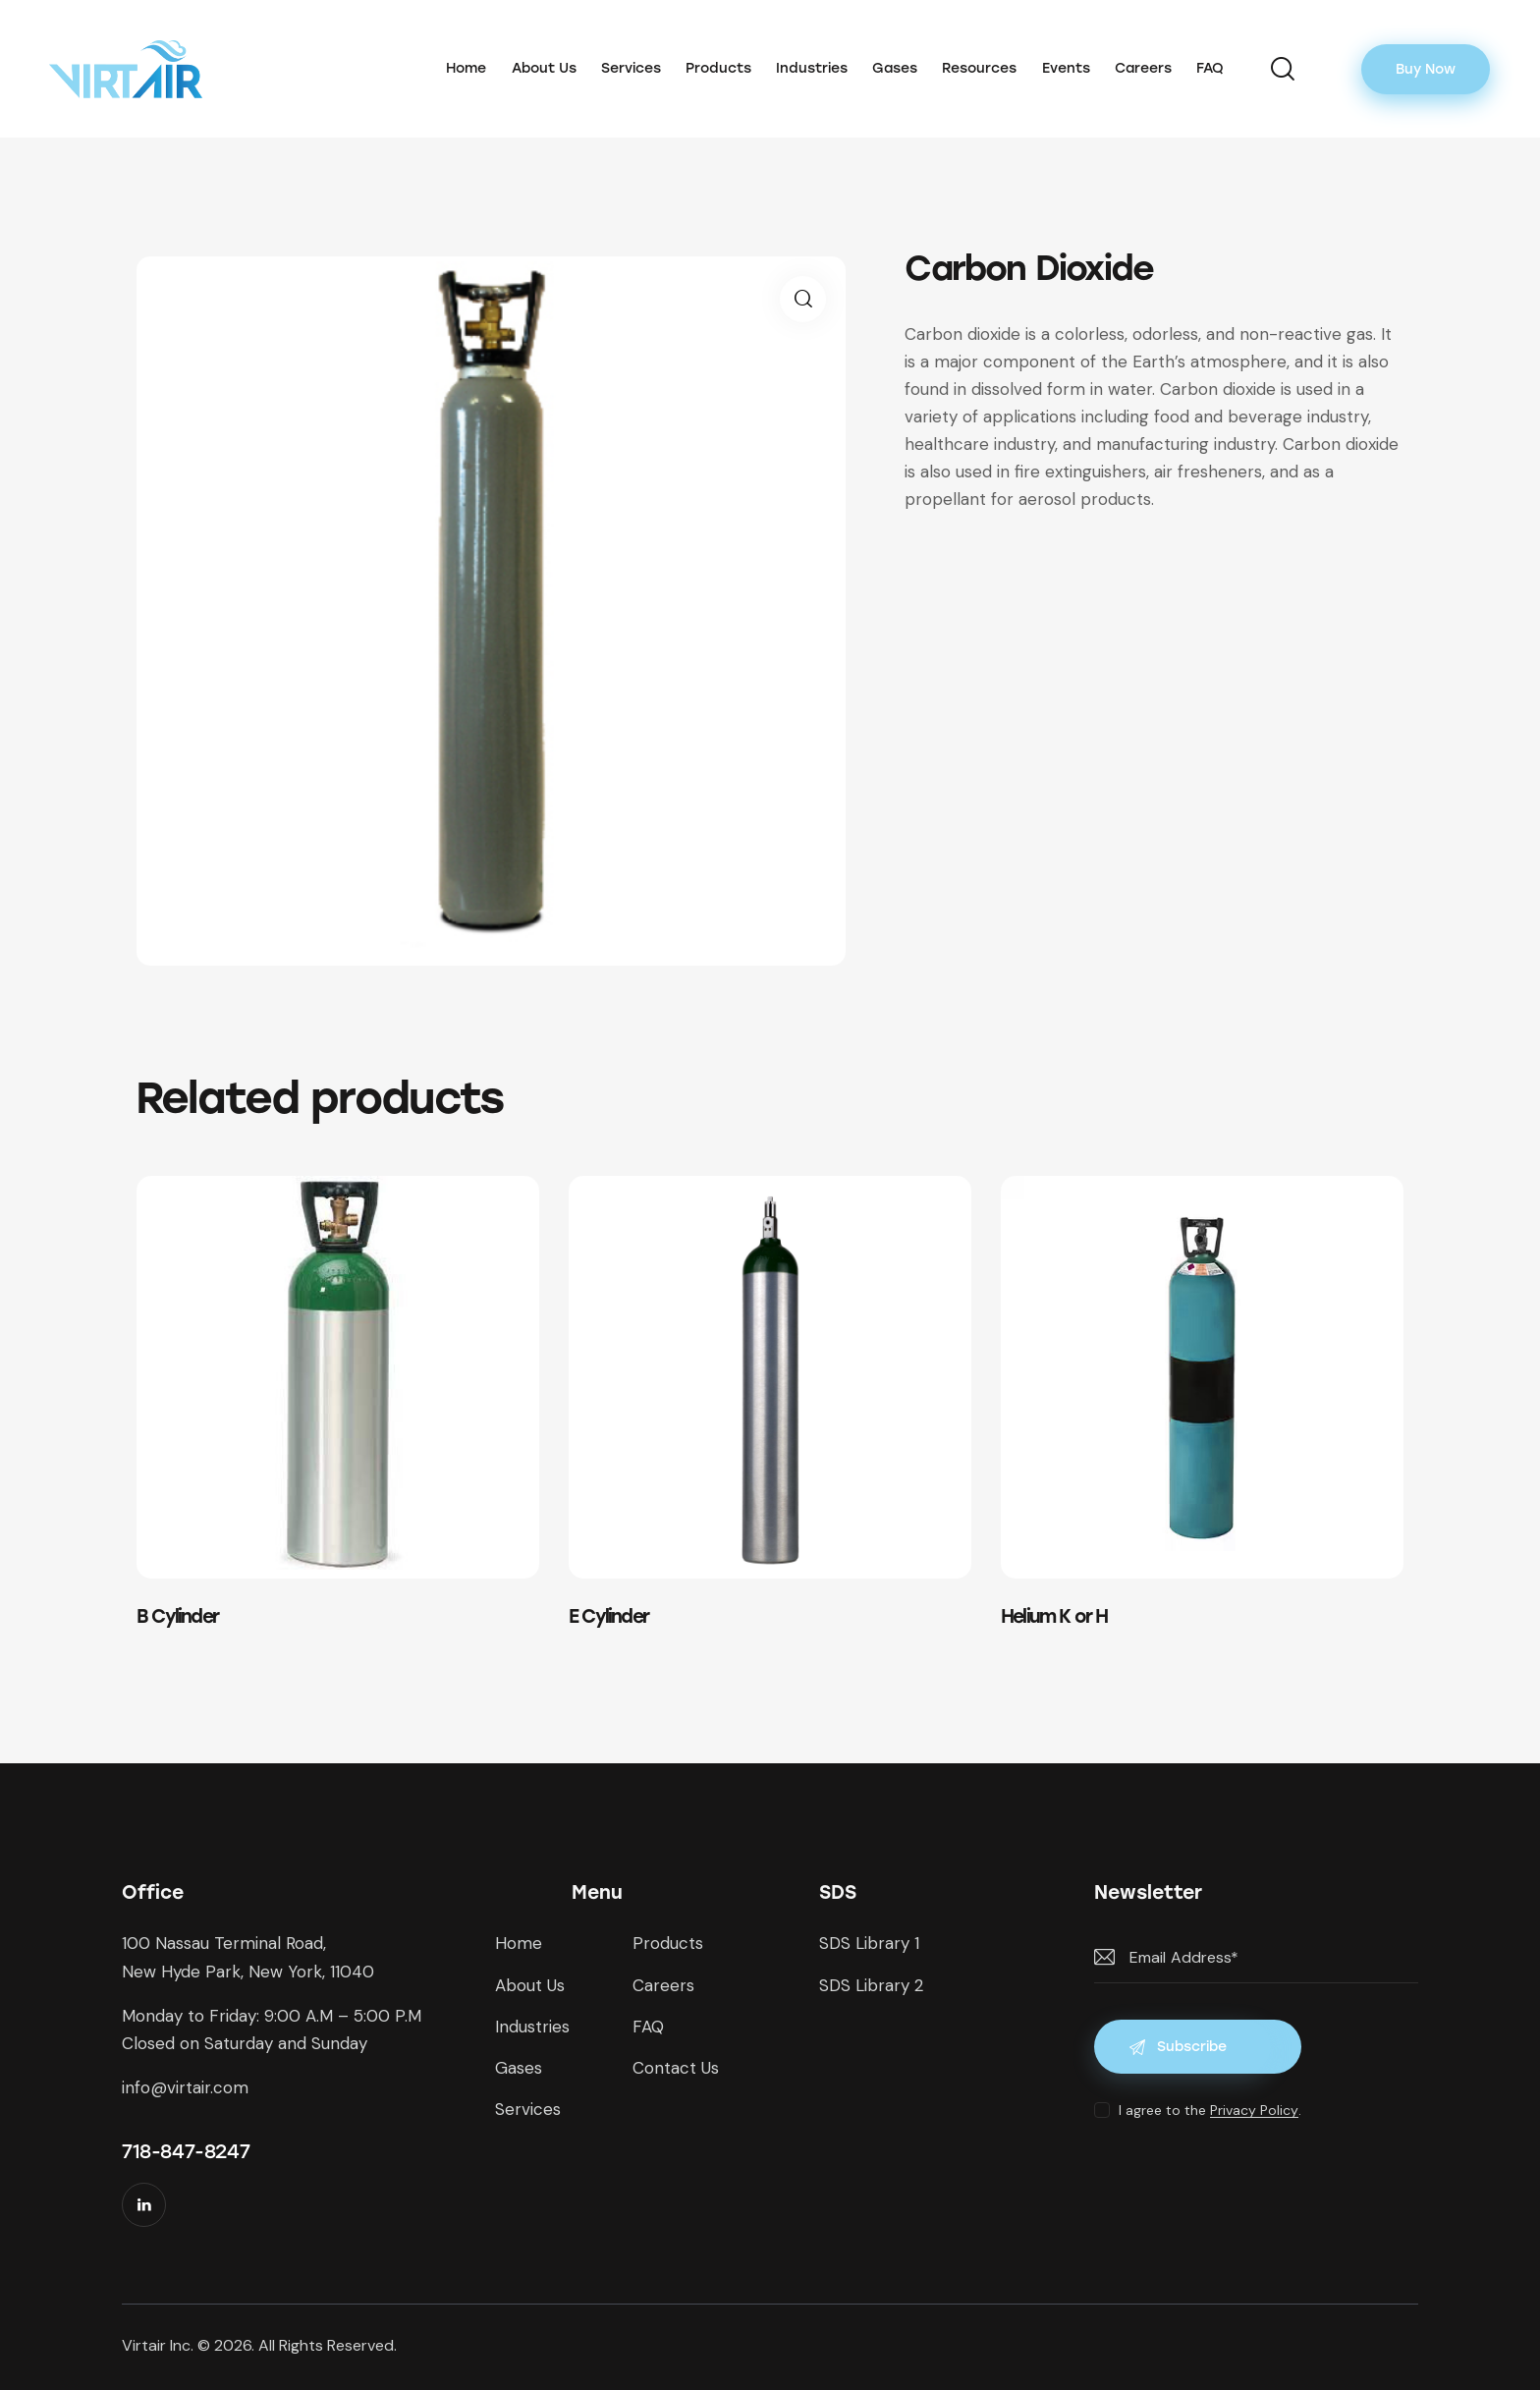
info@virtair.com (185, 2087)
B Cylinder (177, 1616)
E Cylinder (608, 1616)
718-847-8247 (185, 2151)
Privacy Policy (1254, 2110)
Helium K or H (1054, 1616)
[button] (803, 299)
